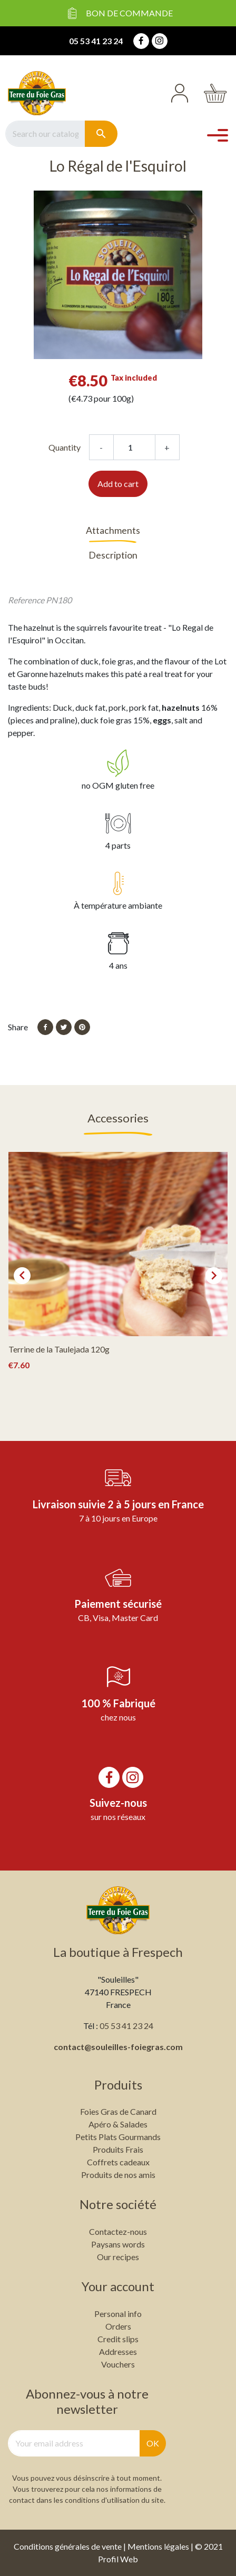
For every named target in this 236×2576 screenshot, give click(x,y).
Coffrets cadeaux (118, 2162)
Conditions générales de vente (68, 2546)
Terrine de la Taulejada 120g (59, 1349)
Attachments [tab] (113, 530)
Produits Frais (118, 2149)
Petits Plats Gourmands (118, 2137)
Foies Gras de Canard (118, 2111)
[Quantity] (134, 447)
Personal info (118, 2314)
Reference (26, 600)
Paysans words (118, 2244)
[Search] (45, 134)
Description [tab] (112, 555)
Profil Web (118, 2559)
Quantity (64, 447)
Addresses (118, 2351)
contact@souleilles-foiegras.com (118, 2047)
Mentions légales (158, 2546)
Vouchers (118, 2364)
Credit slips (118, 2339)
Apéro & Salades (118, 2124)
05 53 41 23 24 (96, 41)
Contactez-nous (118, 2231)
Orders (118, 2326)
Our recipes (118, 2257)
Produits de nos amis (118, 2175)
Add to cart (118, 484)
